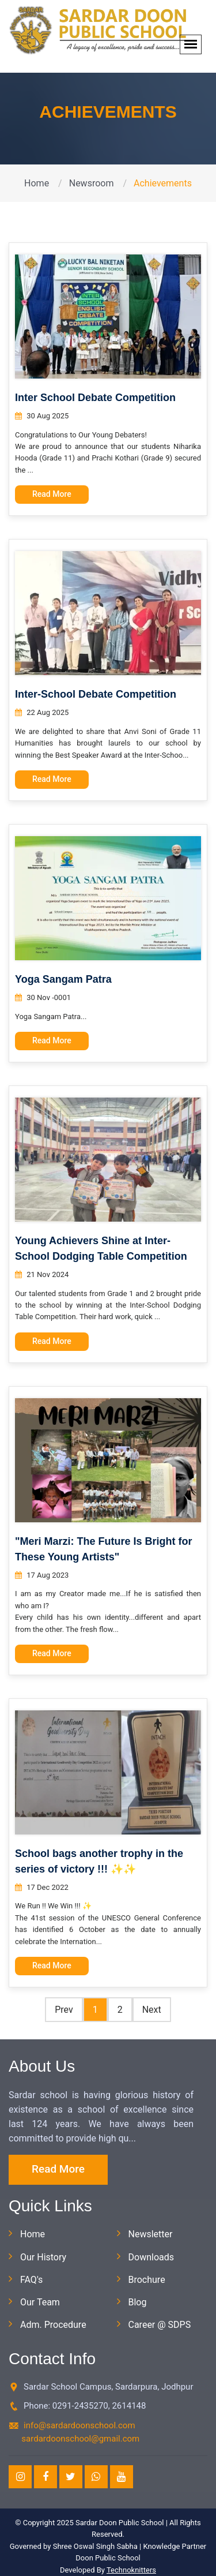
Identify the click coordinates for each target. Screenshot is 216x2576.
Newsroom (91, 183)
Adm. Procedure (53, 2324)
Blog (137, 2302)
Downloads (151, 2257)
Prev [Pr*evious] (64, 2009)
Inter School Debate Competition (95, 397)
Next (151, 2009)
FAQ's (31, 2279)
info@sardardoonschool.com (79, 2425)
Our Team (40, 2302)
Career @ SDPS (159, 2324)
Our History (43, 2257)
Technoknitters (131, 2570)
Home (36, 183)
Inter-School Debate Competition (95, 694)
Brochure (146, 2279)
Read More (51, 494)
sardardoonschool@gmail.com (80, 2438)
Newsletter (150, 2234)
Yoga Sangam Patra (63, 979)
